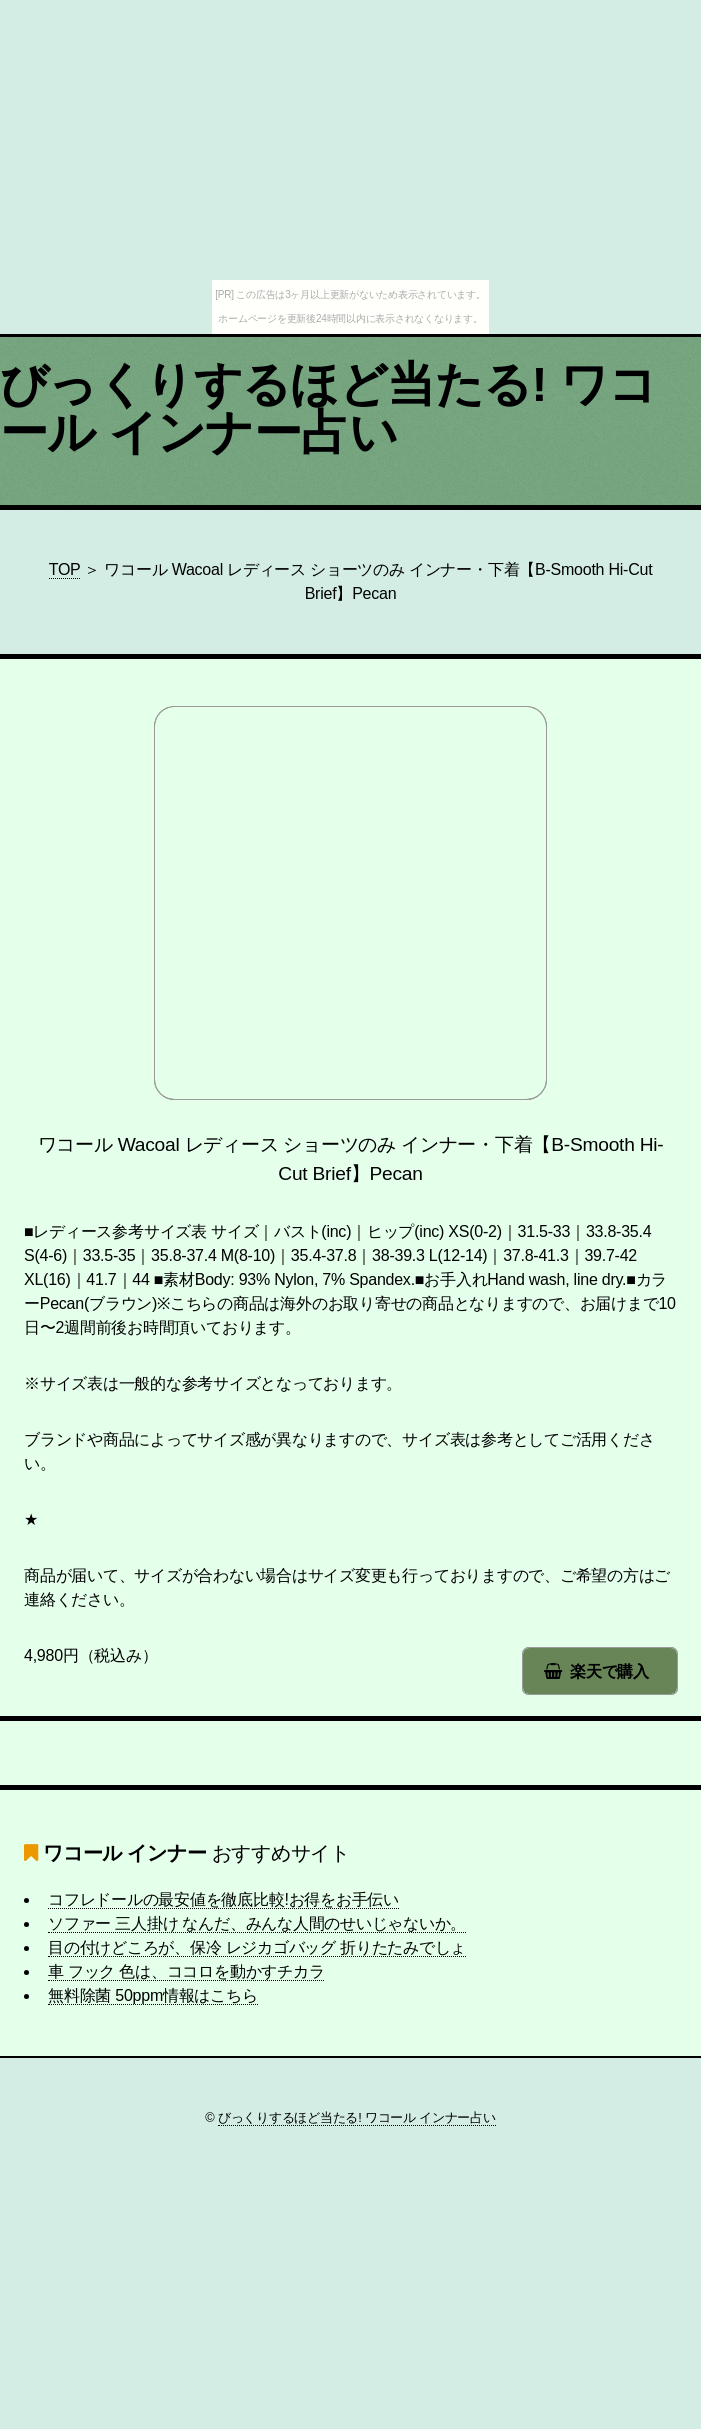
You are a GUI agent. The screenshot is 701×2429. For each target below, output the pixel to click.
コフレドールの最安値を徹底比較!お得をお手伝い (223, 1899)
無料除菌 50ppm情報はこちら (153, 1995)
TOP (65, 569)
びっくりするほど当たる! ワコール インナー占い (328, 408)
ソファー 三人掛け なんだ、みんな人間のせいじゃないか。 (257, 1923)
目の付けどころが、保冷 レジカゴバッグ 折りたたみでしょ (257, 1947)
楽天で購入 (609, 1671)
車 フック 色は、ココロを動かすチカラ (186, 1971)
